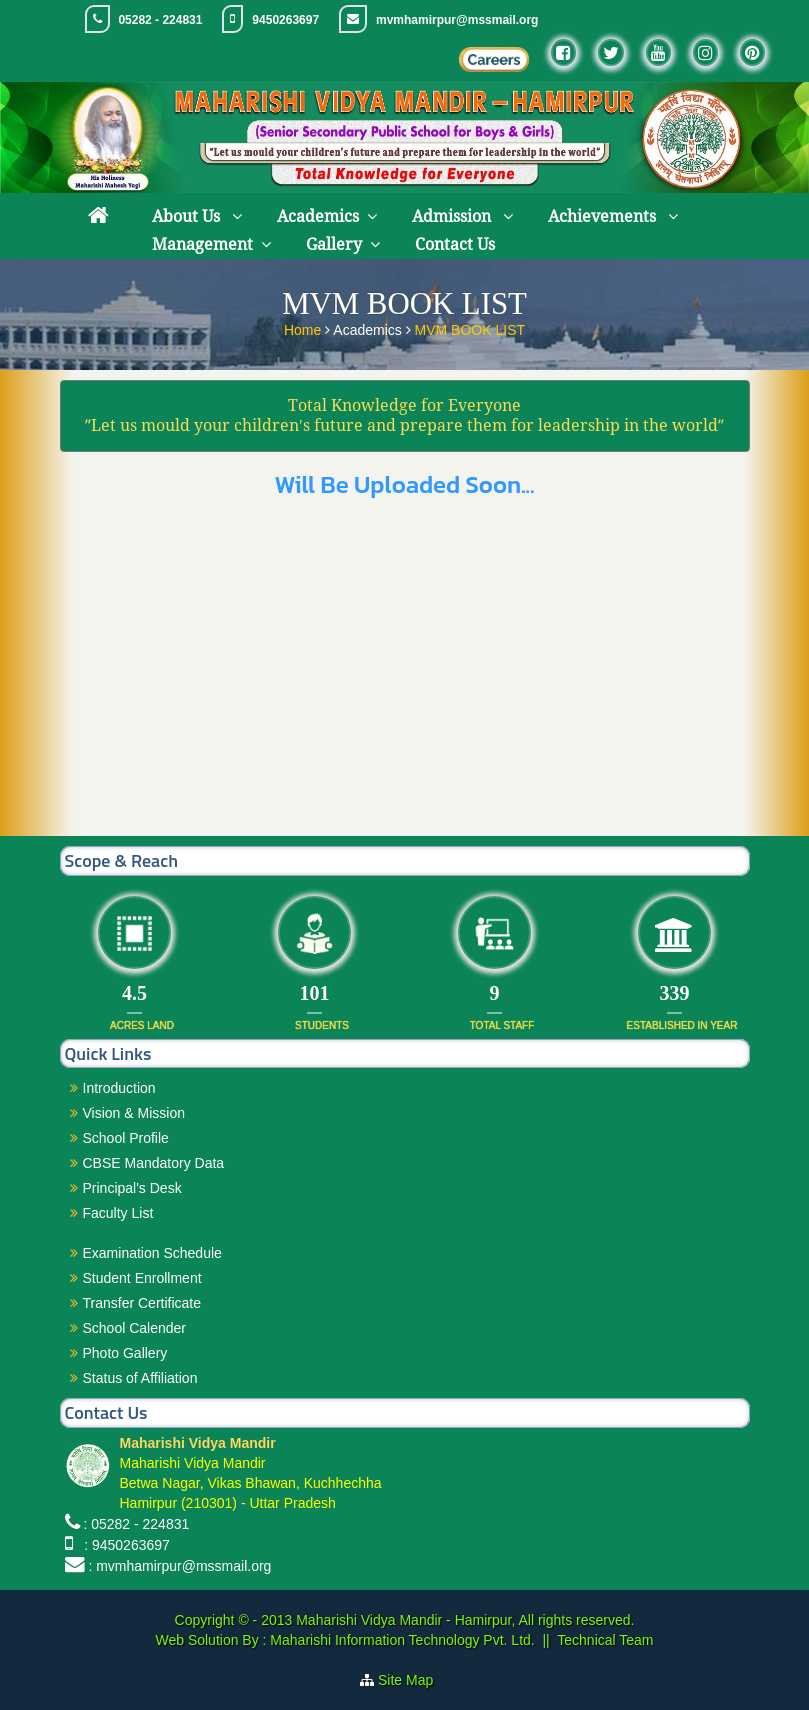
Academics (318, 216)
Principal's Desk (132, 1188)
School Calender (135, 1328)
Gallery (334, 244)
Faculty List (118, 1213)
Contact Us (455, 244)
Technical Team (605, 1640)
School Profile (126, 1138)
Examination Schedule (152, 1253)
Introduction (119, 1088)
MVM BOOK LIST (470, 325)
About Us (188, 216)
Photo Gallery (125, 1353)
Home (304, 325)
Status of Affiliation (140, 1378)
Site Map (413, 1680)
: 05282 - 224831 (136, 1524)
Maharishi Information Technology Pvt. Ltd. (400, 1640)
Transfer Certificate (142, 1303)
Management (202, 244)
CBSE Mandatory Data (154, 1163)
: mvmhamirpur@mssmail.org (179, 1566)
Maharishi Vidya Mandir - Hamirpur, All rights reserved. (465, 1620)
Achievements (604, 216)
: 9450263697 (122, 1545)
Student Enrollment (142, 1278)
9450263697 (285, 20)
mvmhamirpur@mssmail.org (457, 20)
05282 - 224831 (160, 20)
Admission (453, 216)
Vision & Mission (134, 1113)
